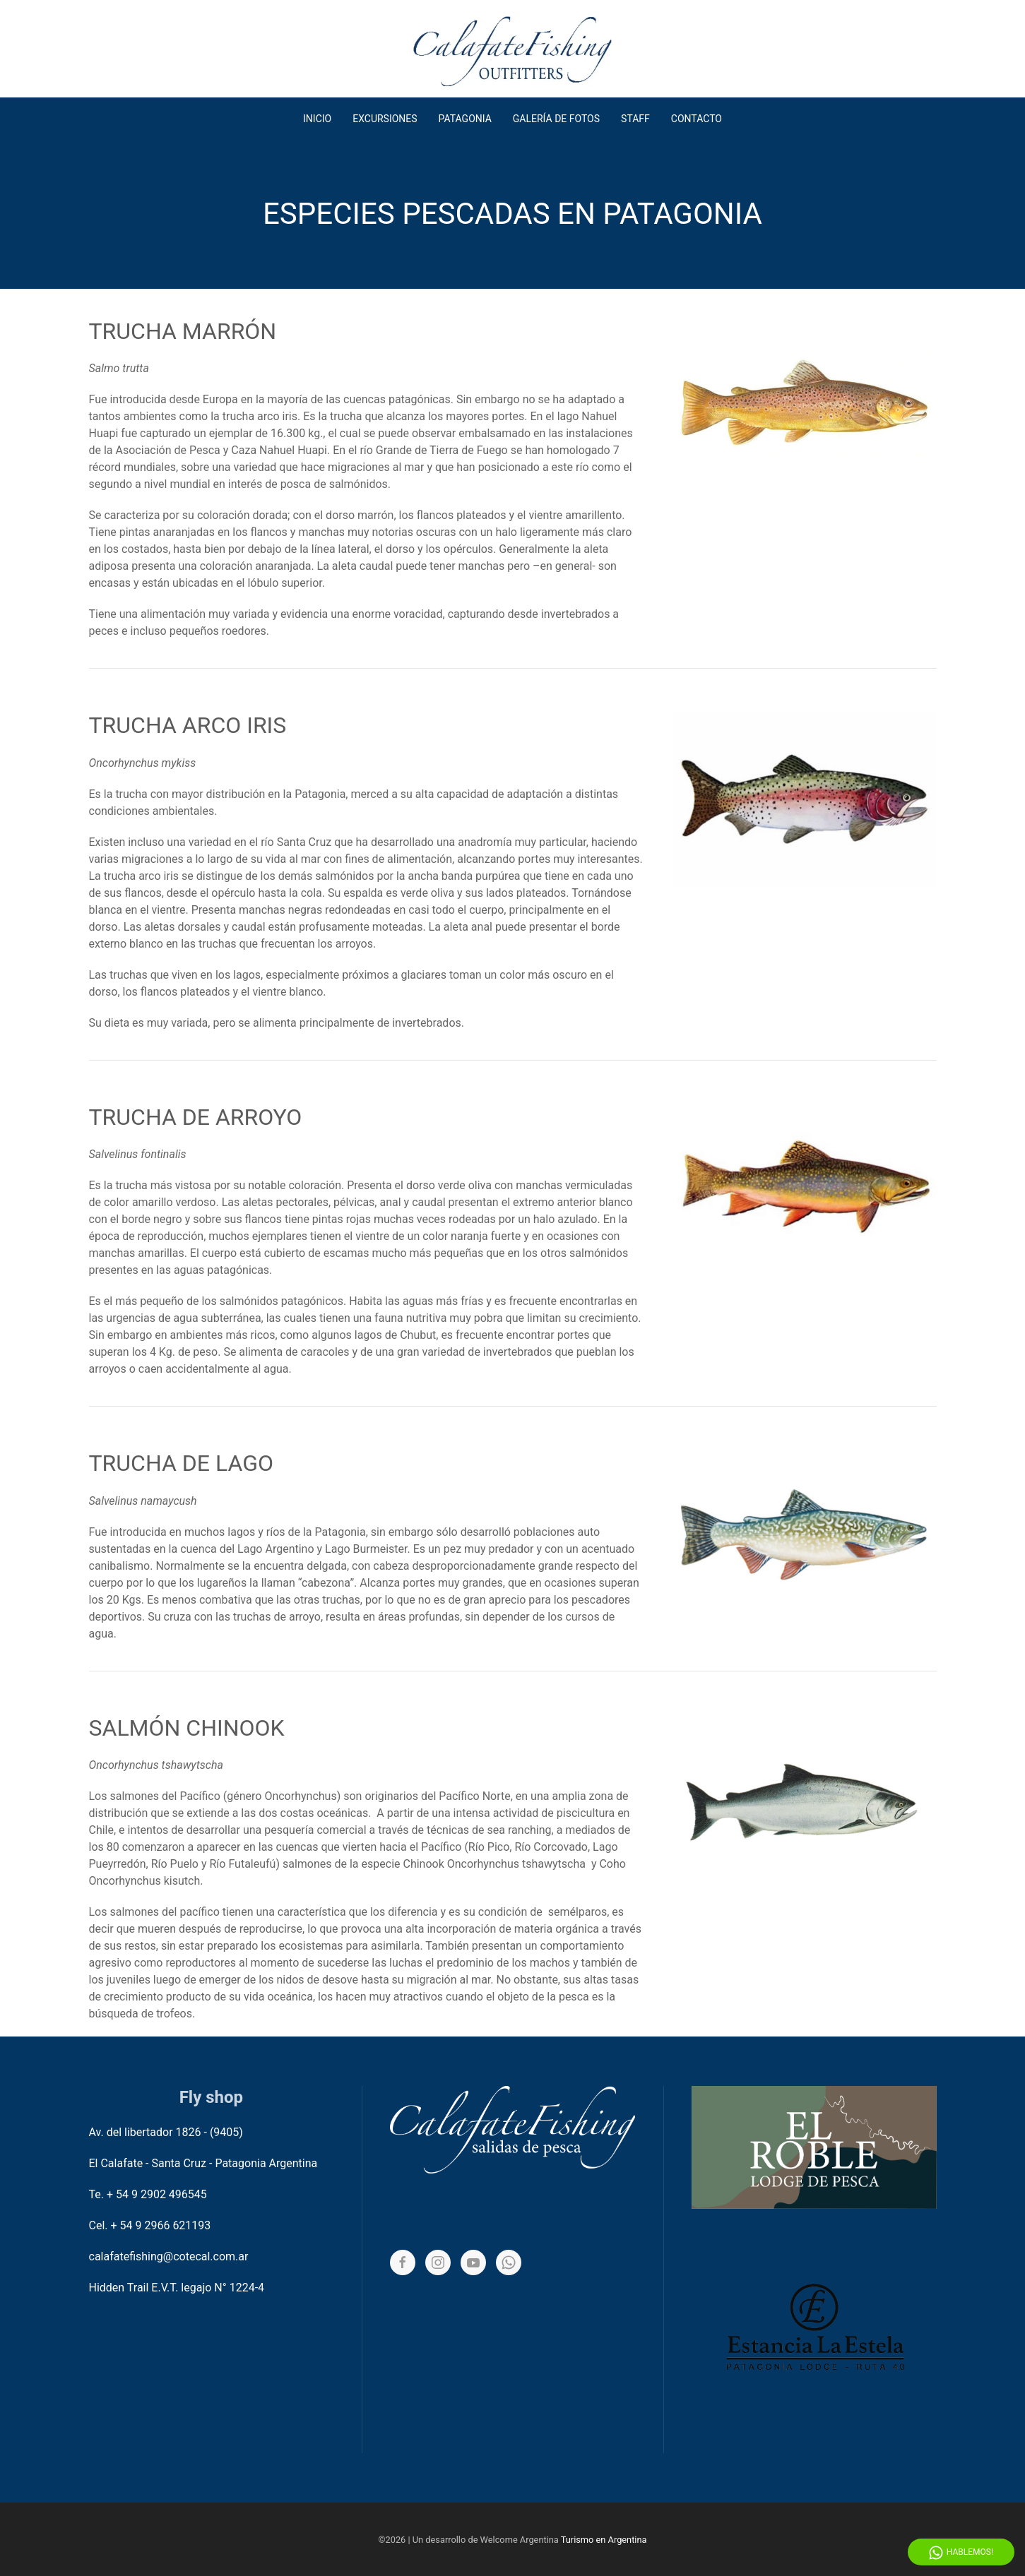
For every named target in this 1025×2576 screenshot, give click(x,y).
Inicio (317, 118)
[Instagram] (438, 2262)
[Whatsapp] (508, 2262)
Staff (635, 118)
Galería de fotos (556, 118)
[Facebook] (402, 2262)
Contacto (696, 118)
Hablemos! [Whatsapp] (961, 2553)
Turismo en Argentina (604, 2539)
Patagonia (465, 118)
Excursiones (384, 118)
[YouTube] (473, 2262)
